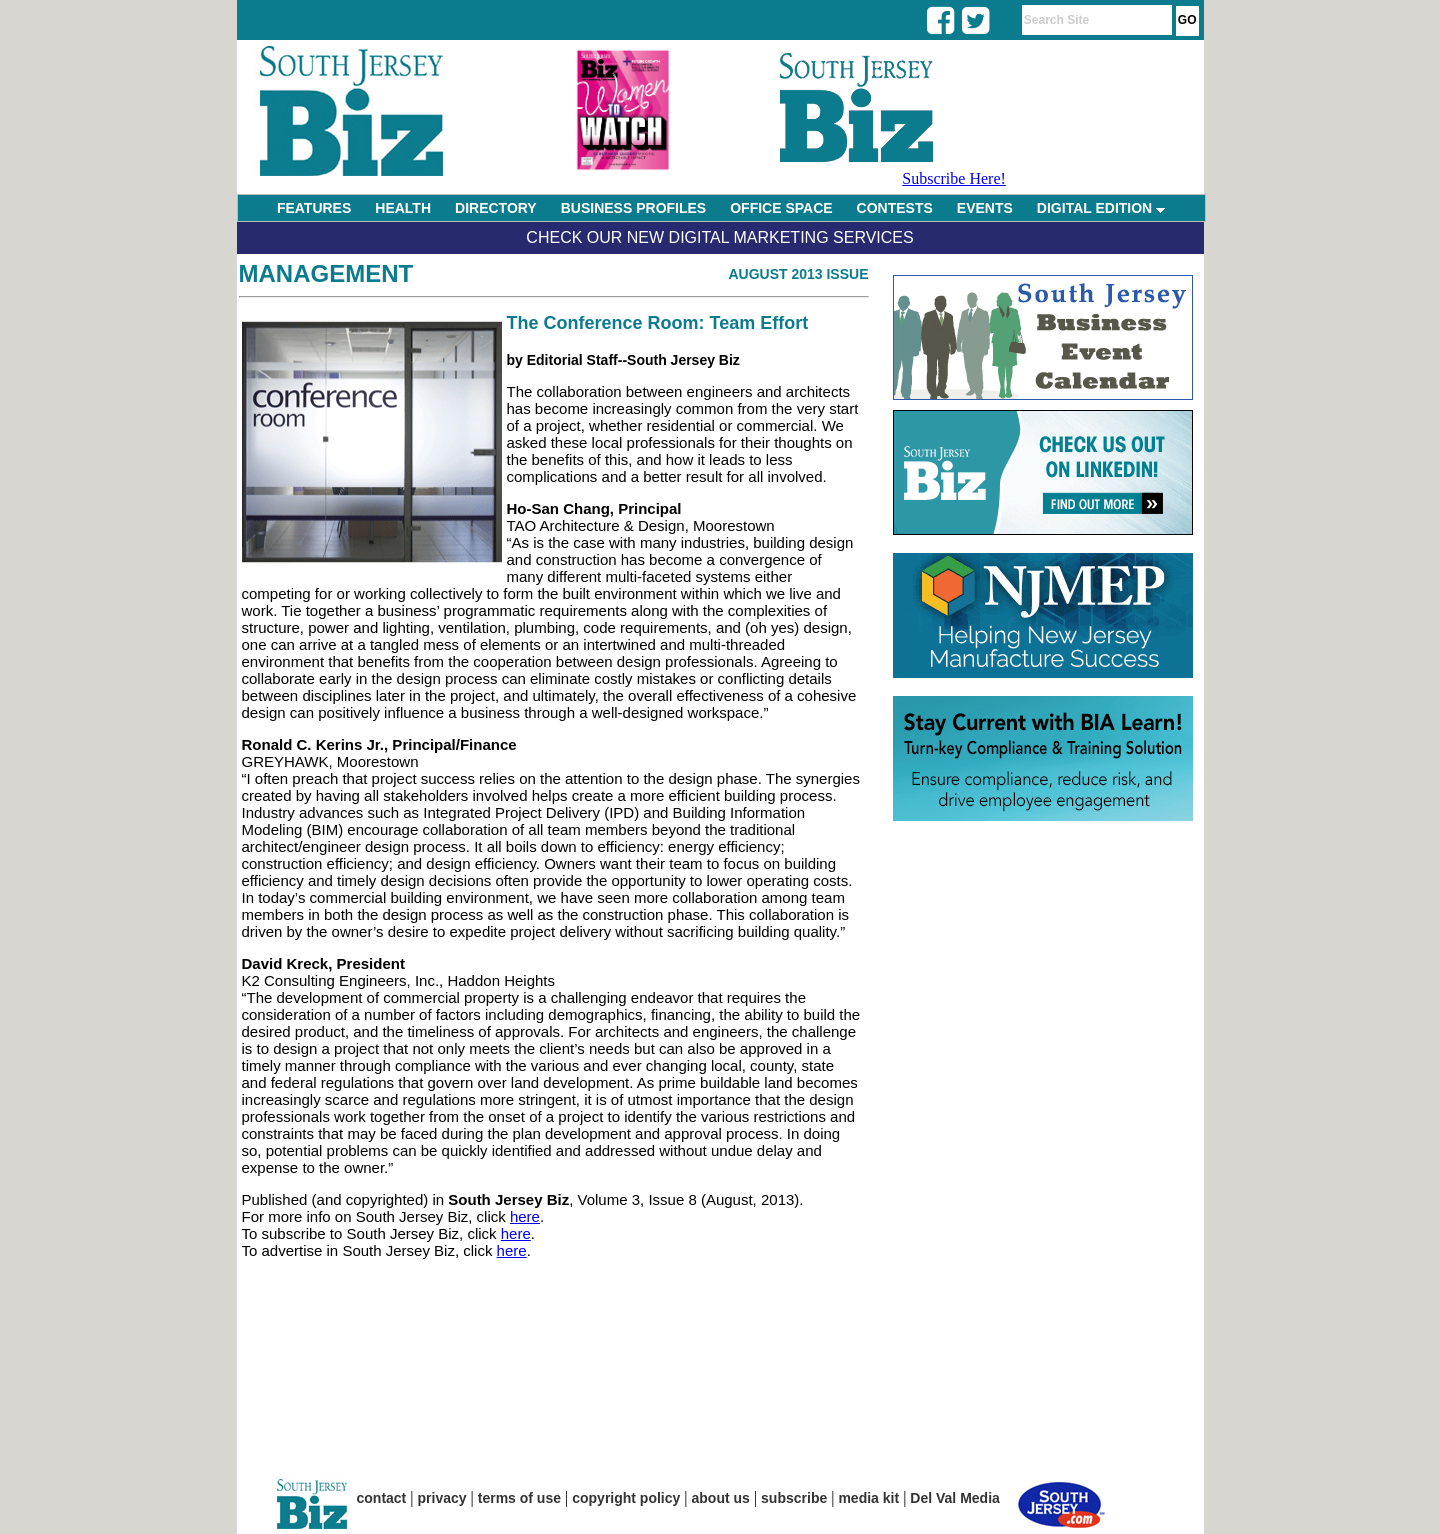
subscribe (794, 1498)
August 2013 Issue (798, 274)
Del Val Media (954, 1498)
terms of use (519, 1498)
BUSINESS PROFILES (633, 208)
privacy (442, 1498)
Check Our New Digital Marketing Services (719, 237)
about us (721, 1498)
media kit (868, 1498)
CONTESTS (895, 208)
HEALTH (403, 208)
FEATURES (314, 208)
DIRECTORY (496, 208)
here (525, 1216)
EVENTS (985, 208)
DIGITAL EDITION (1101, 208)
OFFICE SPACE (781, 208)
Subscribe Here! (954, 178)
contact (382, 1498)
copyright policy (626, 1498)
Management (326, 273)
